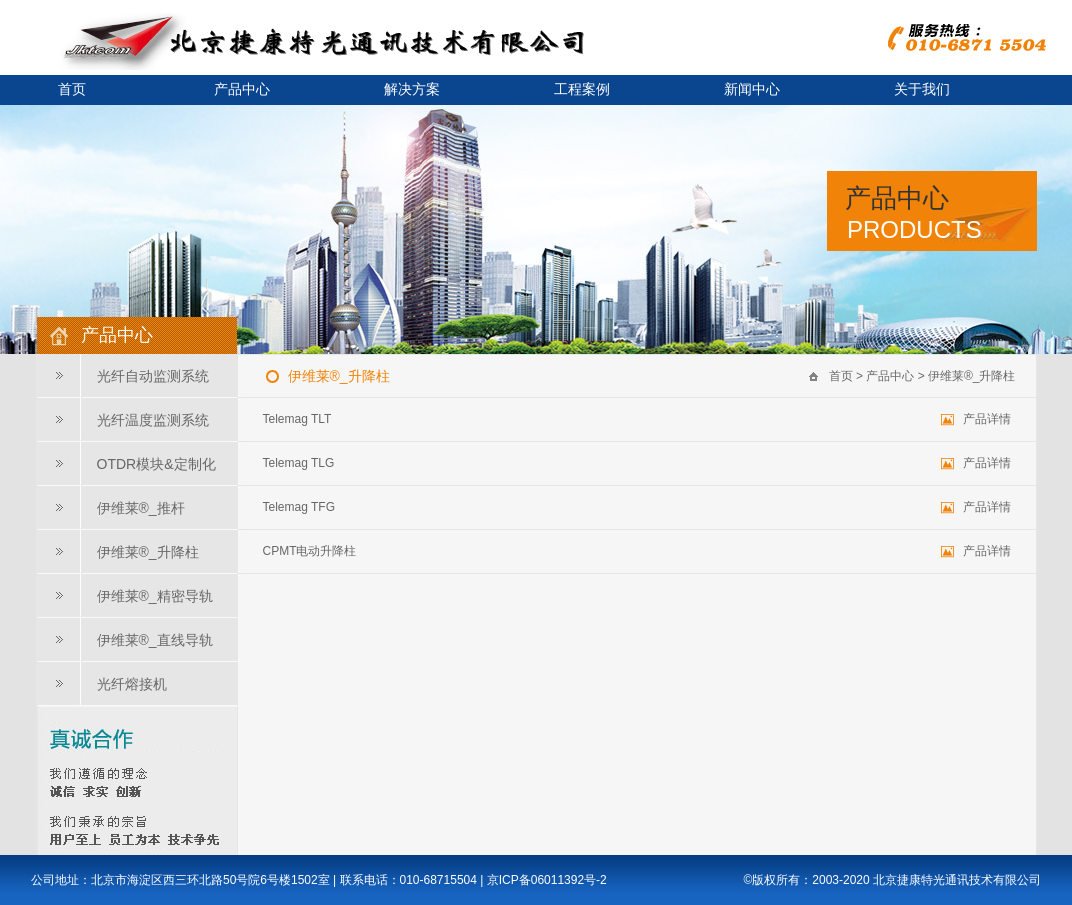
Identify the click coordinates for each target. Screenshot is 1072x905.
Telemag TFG (299, 507)
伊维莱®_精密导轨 (155, 596)
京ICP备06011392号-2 (547, 880)
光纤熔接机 (132, 684)
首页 (841, 376)
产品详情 (987, 419)
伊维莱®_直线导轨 (155, 640)
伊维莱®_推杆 (141, 508)
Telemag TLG (299, 463)
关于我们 (922, 89)
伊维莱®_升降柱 (148, 552)
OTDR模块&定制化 (156, 464)
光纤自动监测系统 (153, 376)
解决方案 (412, 89)
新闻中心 (752, 89)
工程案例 (582, 89)
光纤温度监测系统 (153, 420)
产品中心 (242, 89)
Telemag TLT (297, 419)
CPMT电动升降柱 (310, 551)
